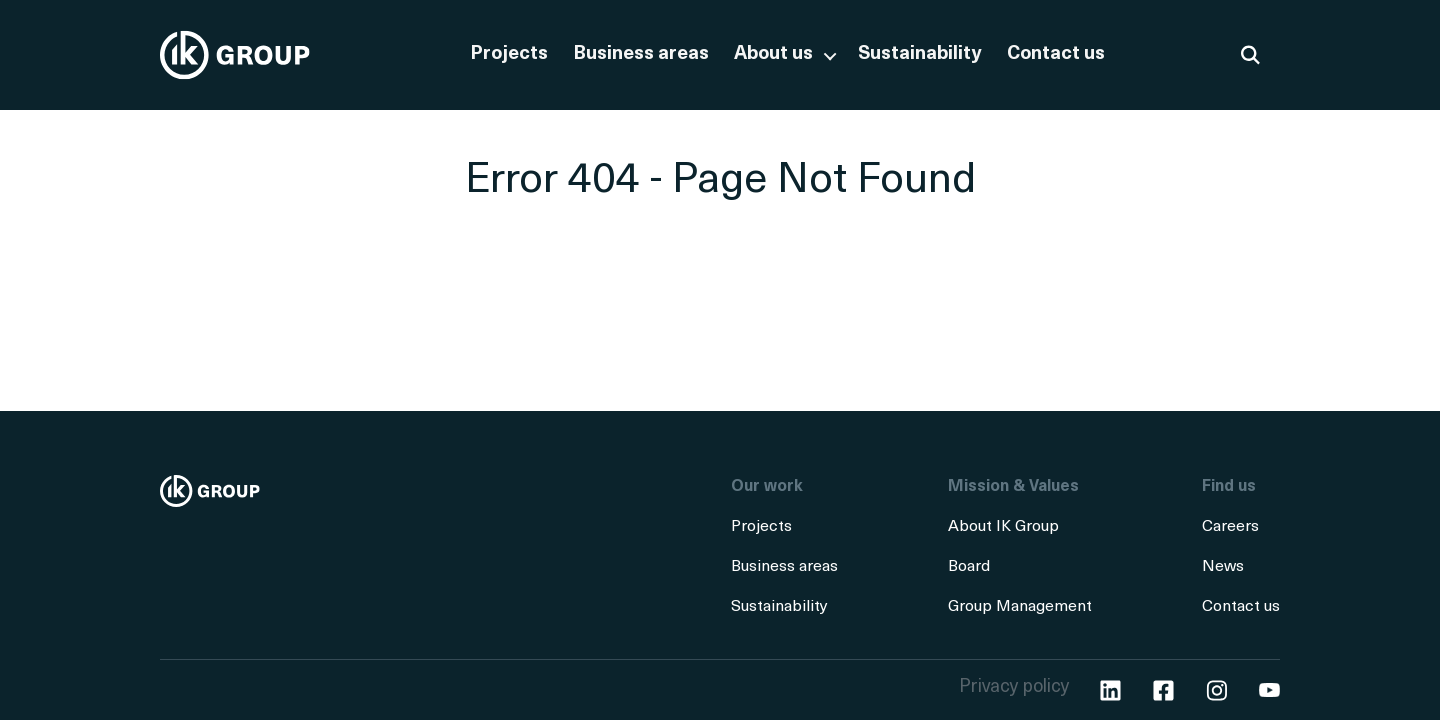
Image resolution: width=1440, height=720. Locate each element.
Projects (509, 54)
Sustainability (920, 54)
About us (773, 54)
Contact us (1056, 54)
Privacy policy (1014, 687)
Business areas (641, 54)
